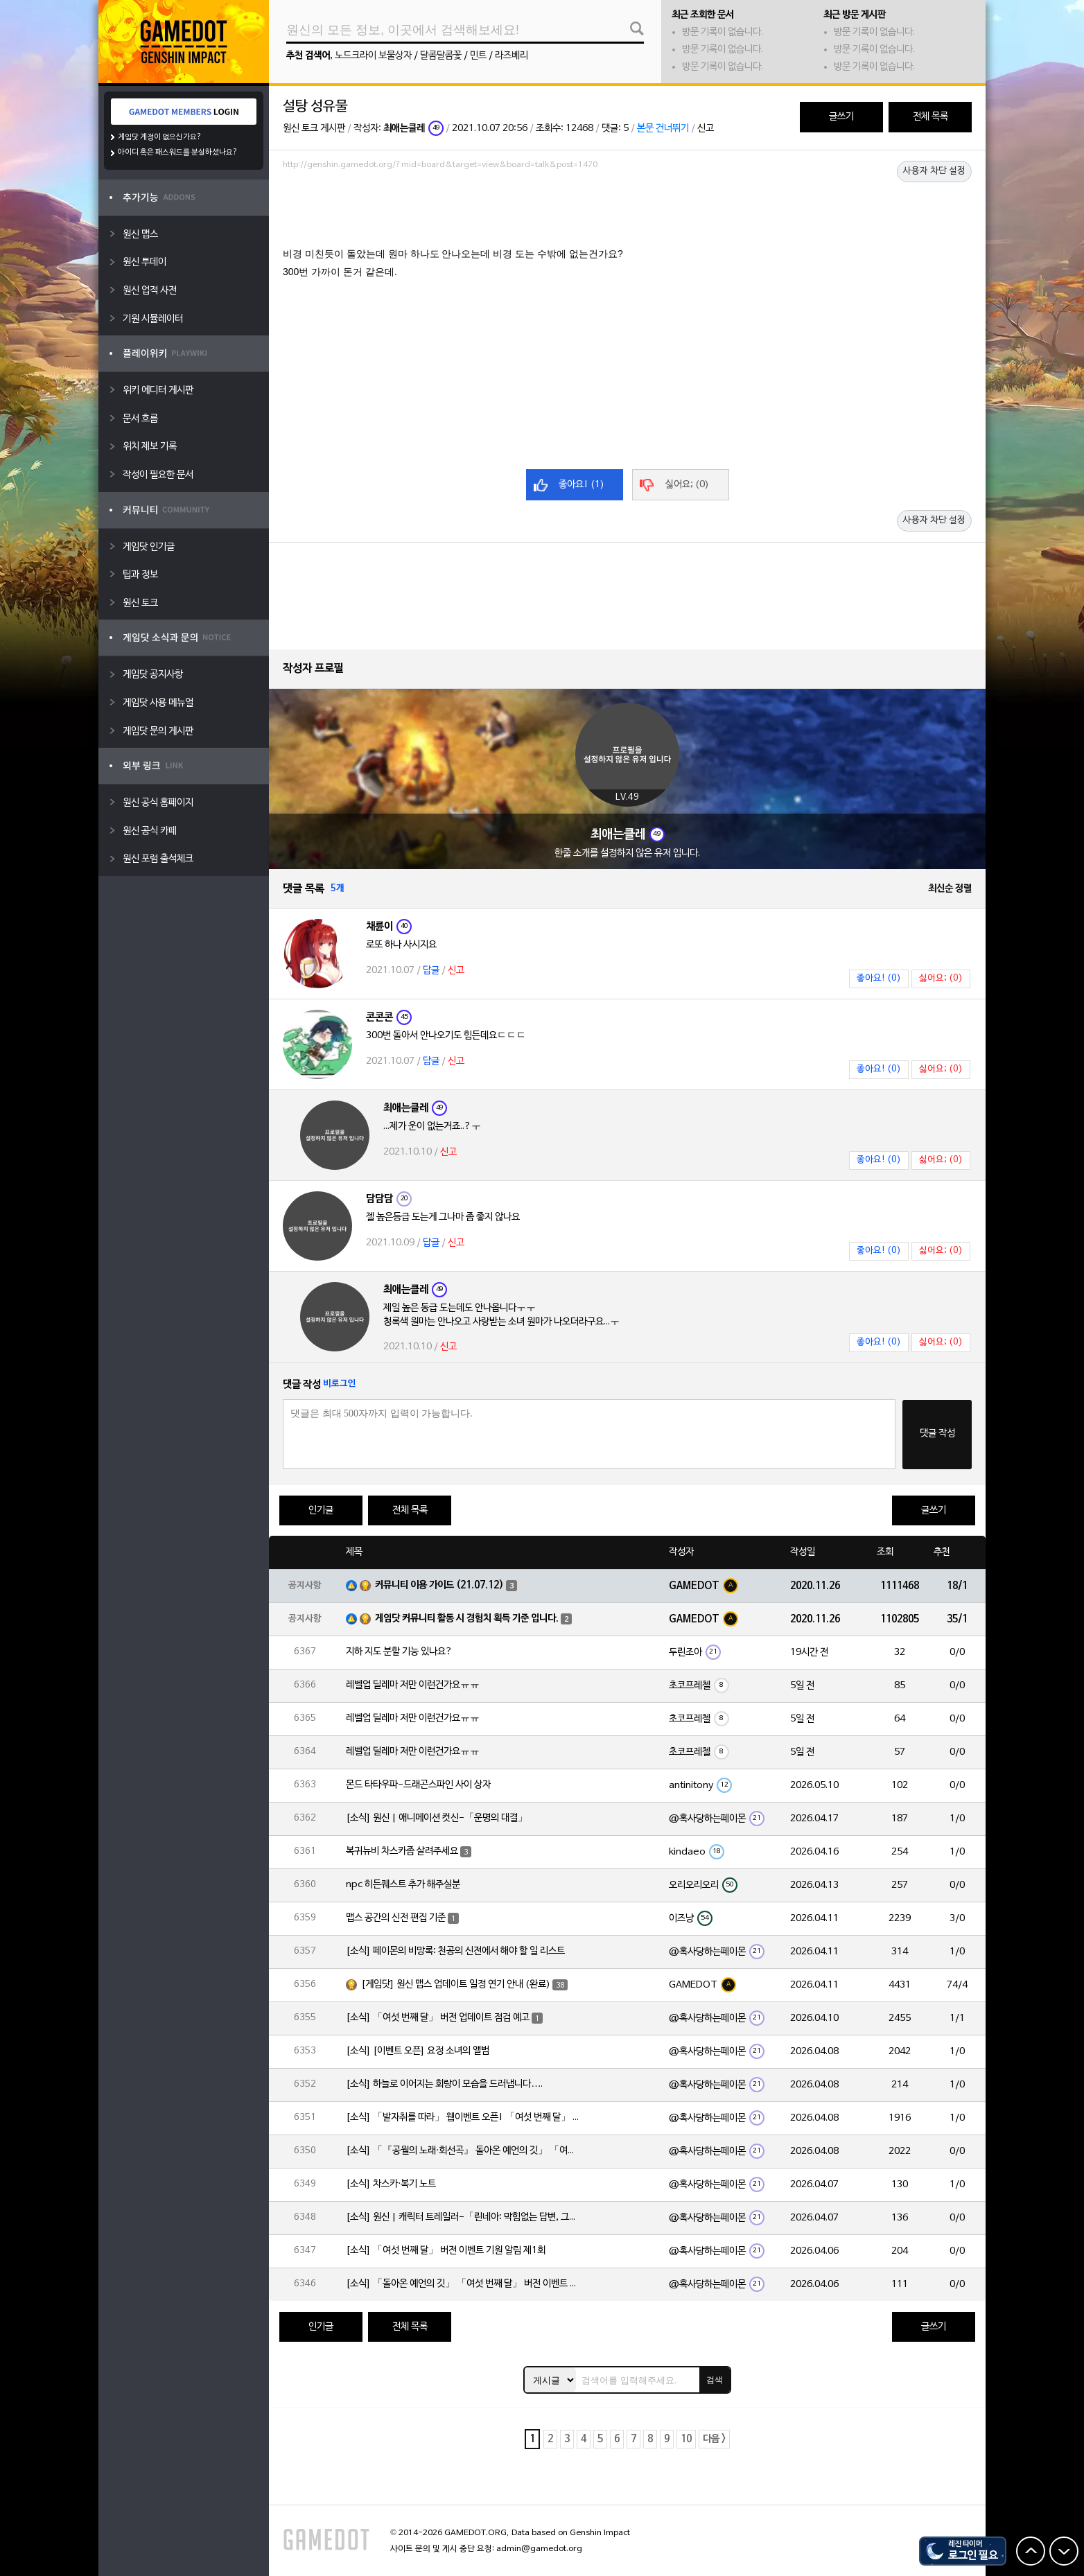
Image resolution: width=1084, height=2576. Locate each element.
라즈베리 (511, 56)
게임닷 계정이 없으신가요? (160, 137)
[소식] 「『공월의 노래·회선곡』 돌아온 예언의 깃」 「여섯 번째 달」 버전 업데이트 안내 (464, 2151)
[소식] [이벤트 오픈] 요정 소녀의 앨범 (417, 2051)
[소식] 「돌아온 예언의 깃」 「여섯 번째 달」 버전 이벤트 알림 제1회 (464, 2284)
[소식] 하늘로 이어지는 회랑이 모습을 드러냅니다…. (444, 2084)
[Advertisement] (627, 213)
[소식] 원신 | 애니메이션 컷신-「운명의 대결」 (436, 1818)
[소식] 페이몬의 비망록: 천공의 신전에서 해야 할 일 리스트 (455, 1951)
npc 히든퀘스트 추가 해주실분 (403, 1885)
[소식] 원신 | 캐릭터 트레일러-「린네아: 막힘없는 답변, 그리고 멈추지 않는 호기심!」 (464, 2217)
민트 (478, 56)
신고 (705, 128)
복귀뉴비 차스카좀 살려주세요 (402, 1851)
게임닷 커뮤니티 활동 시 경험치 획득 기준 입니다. (467, 1618)
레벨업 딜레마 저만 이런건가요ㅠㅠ (413, 1685)
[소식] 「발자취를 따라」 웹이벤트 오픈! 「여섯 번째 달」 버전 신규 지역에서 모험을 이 (464, 2117)
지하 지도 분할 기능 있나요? (399, 1652)
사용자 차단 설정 (934, 171)
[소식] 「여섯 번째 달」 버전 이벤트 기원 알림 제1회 (445, 2250)
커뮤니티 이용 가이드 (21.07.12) (439, 1585)
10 (686, 2439)
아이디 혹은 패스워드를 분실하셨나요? (178, 152)
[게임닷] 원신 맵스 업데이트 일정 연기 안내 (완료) (455, 1984)
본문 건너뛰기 (663, 128)
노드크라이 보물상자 (373, 56)
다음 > (714, 2439)
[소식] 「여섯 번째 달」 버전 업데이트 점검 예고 (438, 2018)
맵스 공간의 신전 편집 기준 (396, 1918)
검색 (714, 2380)
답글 (431, 970)
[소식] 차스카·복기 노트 (391, 2184)
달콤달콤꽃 (441, 56)
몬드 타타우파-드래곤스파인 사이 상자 (418, 1785)
